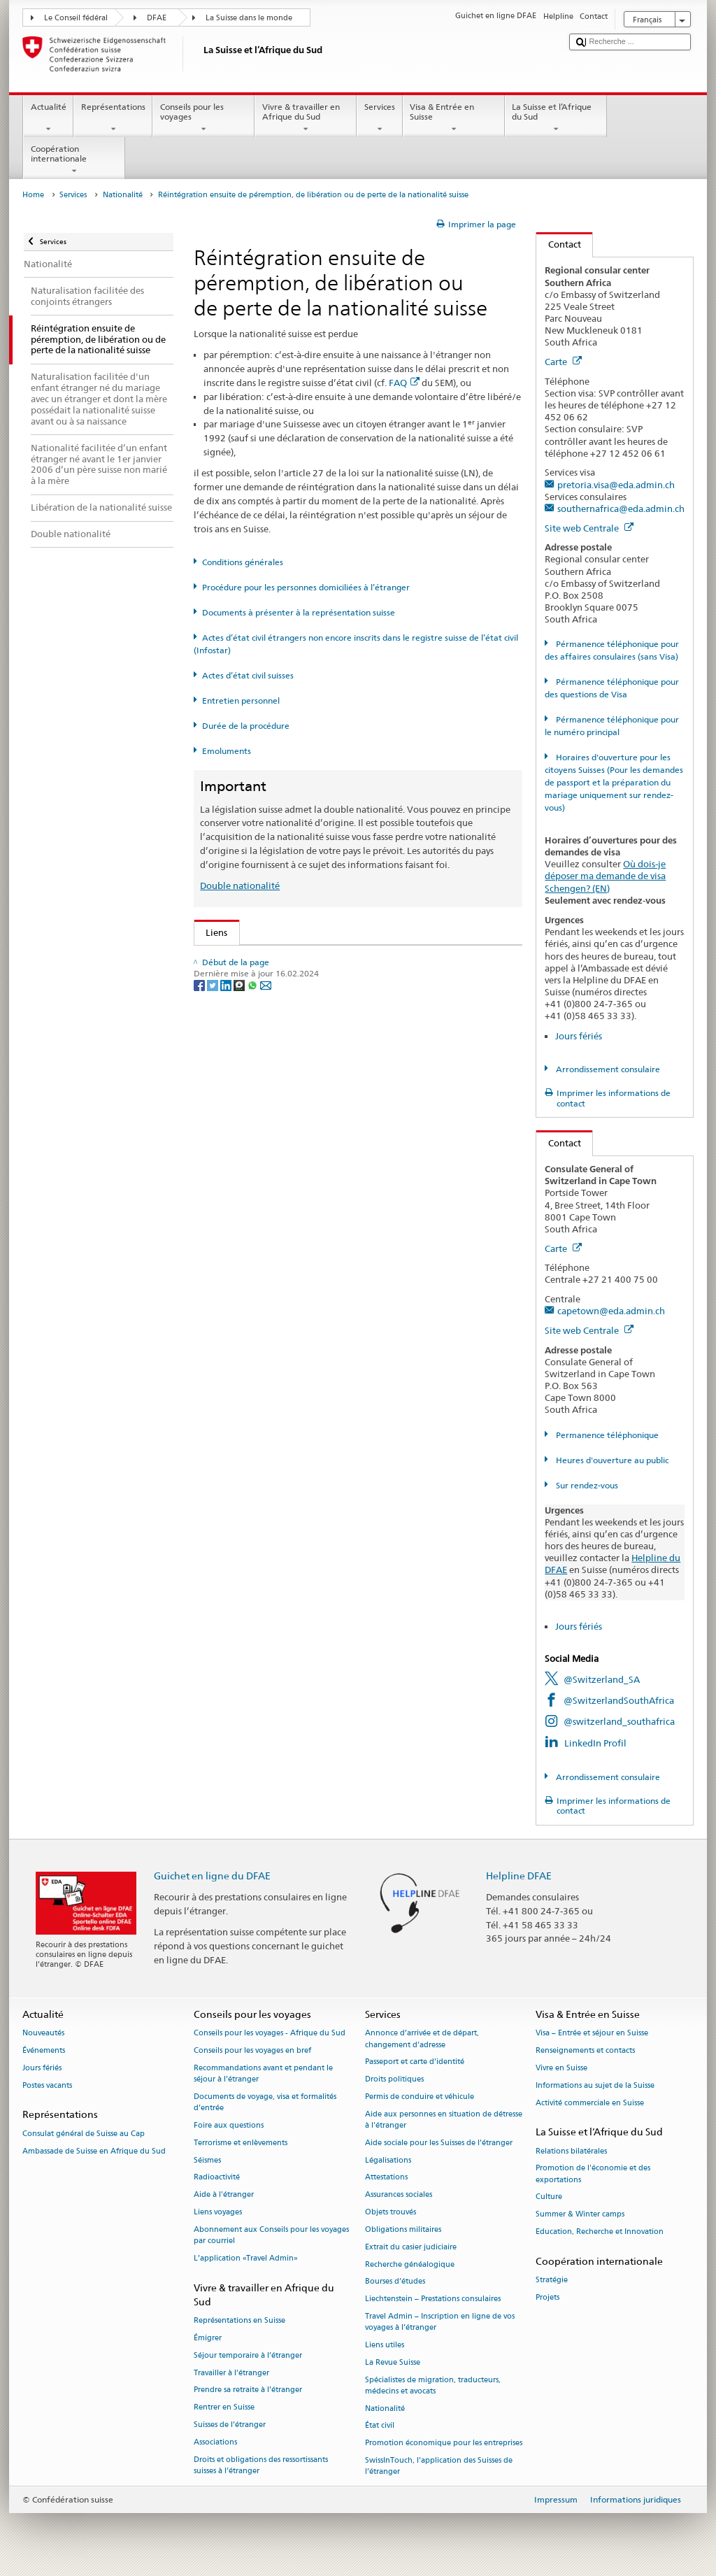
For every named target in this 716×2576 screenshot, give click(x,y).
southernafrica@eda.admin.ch (621, 508)
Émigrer (208, 2337)
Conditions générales (242, 562)
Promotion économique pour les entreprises (443, 2443)
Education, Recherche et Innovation (600, 2231)
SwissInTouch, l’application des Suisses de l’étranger (439, 2466)
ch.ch (220, 1163)
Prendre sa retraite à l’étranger (248, 2390)
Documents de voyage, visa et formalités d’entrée (265, 2102)
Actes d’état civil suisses (248, 675)
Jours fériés (578, 1035)
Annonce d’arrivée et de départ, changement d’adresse (422, 2039)
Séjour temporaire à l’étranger (248, 2355)
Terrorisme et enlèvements (240, 2142)
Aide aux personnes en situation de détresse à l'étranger (443, 2119)
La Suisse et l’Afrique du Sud (556, 118)
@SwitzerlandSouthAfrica (619, 1700)
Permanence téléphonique (606, 1435)
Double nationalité (240, 885)
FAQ (404, 382)
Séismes (207, 2160)
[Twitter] (213, 1269)
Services (379, 118)
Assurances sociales (398, 2195)
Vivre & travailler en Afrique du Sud (305, 118)
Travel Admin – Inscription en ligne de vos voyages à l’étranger (440, 2322)
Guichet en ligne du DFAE (212, 1875)
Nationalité (123, 194)
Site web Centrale (589, 528)
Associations (215, 2442)
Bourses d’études (395, 2281)
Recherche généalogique (409, 2264)
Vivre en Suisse (561, 2067)
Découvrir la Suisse (248, 1142)
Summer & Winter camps (580, 2214)
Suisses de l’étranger (230, 2424)
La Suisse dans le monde (249, 17)
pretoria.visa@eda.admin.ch (616, 484)
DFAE (156, 17)
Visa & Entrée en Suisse (453, 118)
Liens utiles (384, 2344)
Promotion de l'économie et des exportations (593, 2174)
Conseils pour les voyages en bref (252, 2051)
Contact (558, 244)
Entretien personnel (241, 700)
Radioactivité (217, 2177)
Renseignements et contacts (585, 2051)
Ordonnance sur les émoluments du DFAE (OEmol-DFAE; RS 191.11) (350, 1065)
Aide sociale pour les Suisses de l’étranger (439, 2142)
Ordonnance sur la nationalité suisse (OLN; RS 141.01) (322, 1043)
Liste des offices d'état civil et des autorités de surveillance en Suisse (350, 1121)
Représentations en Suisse (239, 2320)
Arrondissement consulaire (607, 1069)
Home (33, 194)
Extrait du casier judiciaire (411, 2246)
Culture (549, 2197)
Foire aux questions (229, 2125)
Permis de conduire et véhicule (419, 2096)
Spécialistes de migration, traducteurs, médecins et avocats (433, 2385)
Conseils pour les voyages (203, 118)
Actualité (48, 118)
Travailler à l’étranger (231, 2372)
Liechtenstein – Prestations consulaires (433, 2299)
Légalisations (388, 2160)
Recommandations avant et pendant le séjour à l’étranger (263, 2073)
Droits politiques (394, 2079)
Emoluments (226, 751)
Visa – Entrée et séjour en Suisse (592, 2033)
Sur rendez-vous (586, 1485)
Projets (547, 2297)
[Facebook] (200, 1269)
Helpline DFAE (519, 1875)
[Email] (265, 1269)
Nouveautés (43, 2033)
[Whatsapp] (253, 1269)
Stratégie (552, 2280)
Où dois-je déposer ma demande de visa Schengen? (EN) (605, 875)
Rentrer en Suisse (224, 2407)
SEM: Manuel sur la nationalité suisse (286, 1001)
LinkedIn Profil (595, 1743)
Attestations (386, 2177)
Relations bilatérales (571, 2151)
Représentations (113, 118)
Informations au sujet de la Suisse (595, 2085)
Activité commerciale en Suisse (590, 2102)
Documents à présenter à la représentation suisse (298, 612)
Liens (211, 932)
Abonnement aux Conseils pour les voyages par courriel (271, 2235)
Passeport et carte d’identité (414, 2062)
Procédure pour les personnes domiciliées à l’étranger (306, 587)
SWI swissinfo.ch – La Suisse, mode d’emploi (301, 1184)
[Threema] (240, 1269)
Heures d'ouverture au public (611, 1460)
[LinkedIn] (227, 1269)
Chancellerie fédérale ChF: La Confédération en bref (318, 1205)
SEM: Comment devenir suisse (271, 959)
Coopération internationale (74, 160)
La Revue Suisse (392, 2362)
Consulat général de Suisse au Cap (83, 2133)
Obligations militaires (403, 2229)
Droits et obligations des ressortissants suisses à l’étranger (261, 2465)
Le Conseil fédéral (76, 17)
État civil (379, 2426)
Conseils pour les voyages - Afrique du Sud (269, 2033)
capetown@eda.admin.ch (611, 1310)
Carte (563, 361)
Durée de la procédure (245, 725)
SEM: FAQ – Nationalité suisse (271, 979)
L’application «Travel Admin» (246, 2258)
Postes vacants (47, 2085)
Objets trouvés (390, 2211)
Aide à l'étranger (224, 2195)
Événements (43, 2051)
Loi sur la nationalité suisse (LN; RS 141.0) (296, 1022)
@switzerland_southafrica (619, 1721)
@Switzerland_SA (602, 1679)
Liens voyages (218, 2211)
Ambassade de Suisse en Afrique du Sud (94, 2151)
